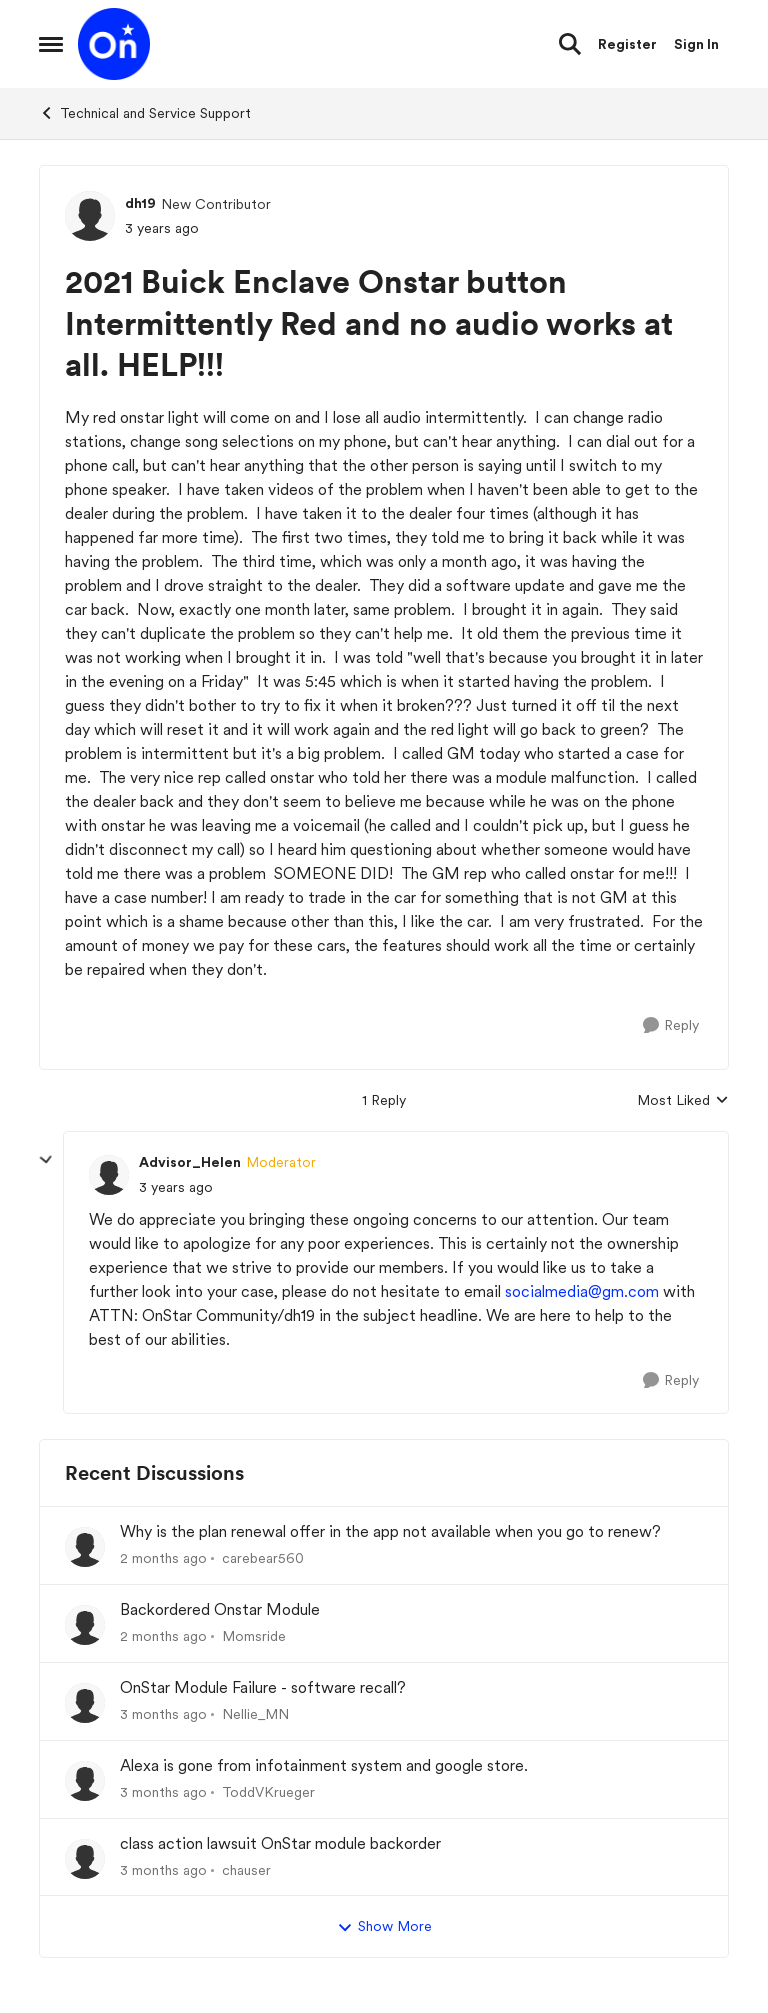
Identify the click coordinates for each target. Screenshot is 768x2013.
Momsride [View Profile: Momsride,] (254, 1636)
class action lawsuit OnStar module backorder (280, 1843)
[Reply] (671, 1025)
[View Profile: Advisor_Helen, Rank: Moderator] (109, 1175)
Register (627, 44)
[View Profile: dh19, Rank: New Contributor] (90, 216)
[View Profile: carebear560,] (85, 1547)
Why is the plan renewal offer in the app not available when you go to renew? (390, 1531)
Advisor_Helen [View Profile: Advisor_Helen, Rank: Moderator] (190, 1162)
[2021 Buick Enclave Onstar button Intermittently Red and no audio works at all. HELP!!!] (176, 1187)
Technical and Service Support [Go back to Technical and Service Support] (145, 113)
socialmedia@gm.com (582, 1291)
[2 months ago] (163, 1558)
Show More (384, 1927)
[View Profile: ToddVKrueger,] (85, 1781)
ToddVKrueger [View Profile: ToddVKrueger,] (268, 1792)
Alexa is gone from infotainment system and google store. (324, 1765)
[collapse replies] (46, 1160)
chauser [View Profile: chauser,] (246, 1869)
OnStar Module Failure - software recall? (263, 1687)
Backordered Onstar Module (220, 1609)
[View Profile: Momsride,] (85, 1625)
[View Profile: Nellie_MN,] (85, 1703)
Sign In (696, 44)
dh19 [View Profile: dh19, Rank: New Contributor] (140, 203)
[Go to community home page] (114, 44)
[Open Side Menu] (51, 44)
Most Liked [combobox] (683, 1101)
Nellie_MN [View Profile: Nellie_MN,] (255, 1714)
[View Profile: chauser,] (85, 1859)
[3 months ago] (163, 1714)
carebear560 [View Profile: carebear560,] (263, 1558)
